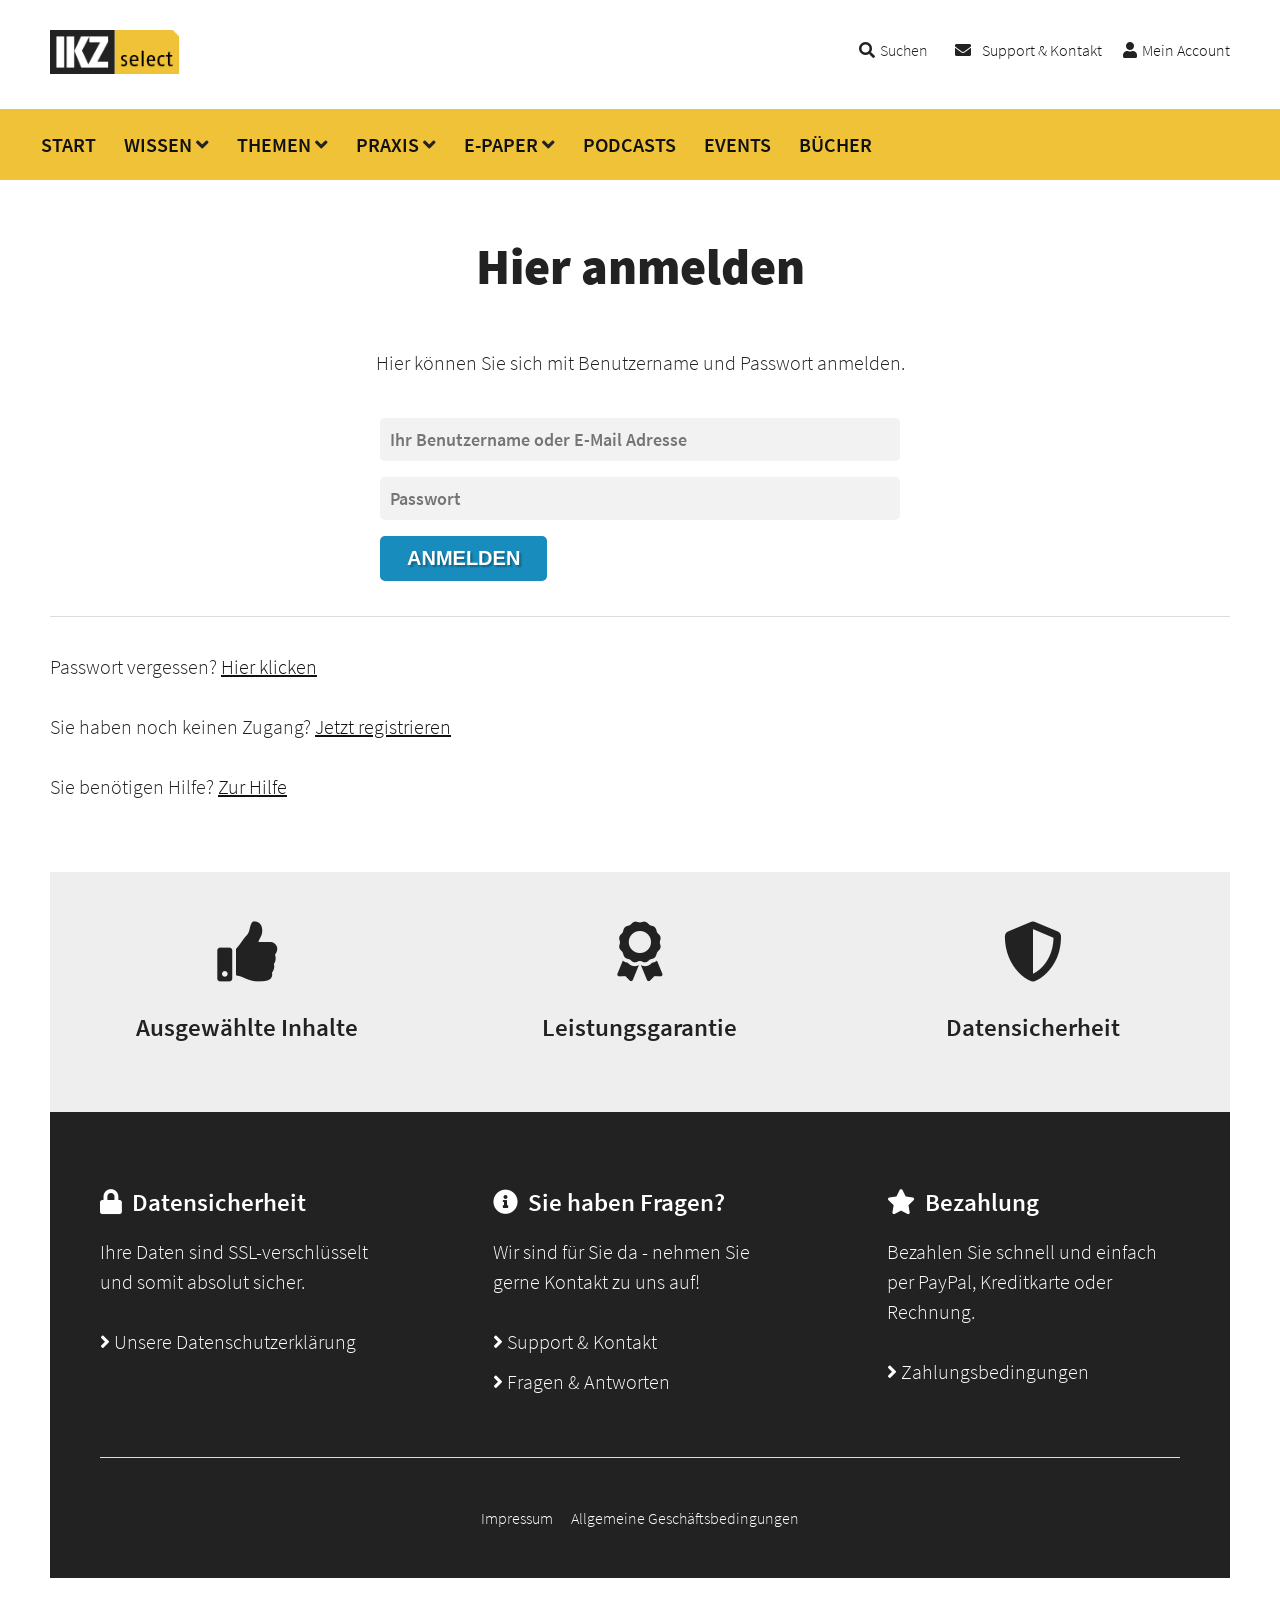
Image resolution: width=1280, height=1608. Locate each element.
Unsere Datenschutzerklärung (228, 1341)
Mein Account (1186, 50)
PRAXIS (387, 144)
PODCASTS (629, 144)
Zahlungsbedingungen (988, 1371)
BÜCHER (835, 144)
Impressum (517, 1518)
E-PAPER (501, 144)
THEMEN (274, 144)
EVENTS (737, 144)
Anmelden (463, 558)
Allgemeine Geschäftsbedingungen (685, 1518)
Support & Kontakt (1042, 50)
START (68, 144)
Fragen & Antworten (581, 1381)
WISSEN (158, 144)
